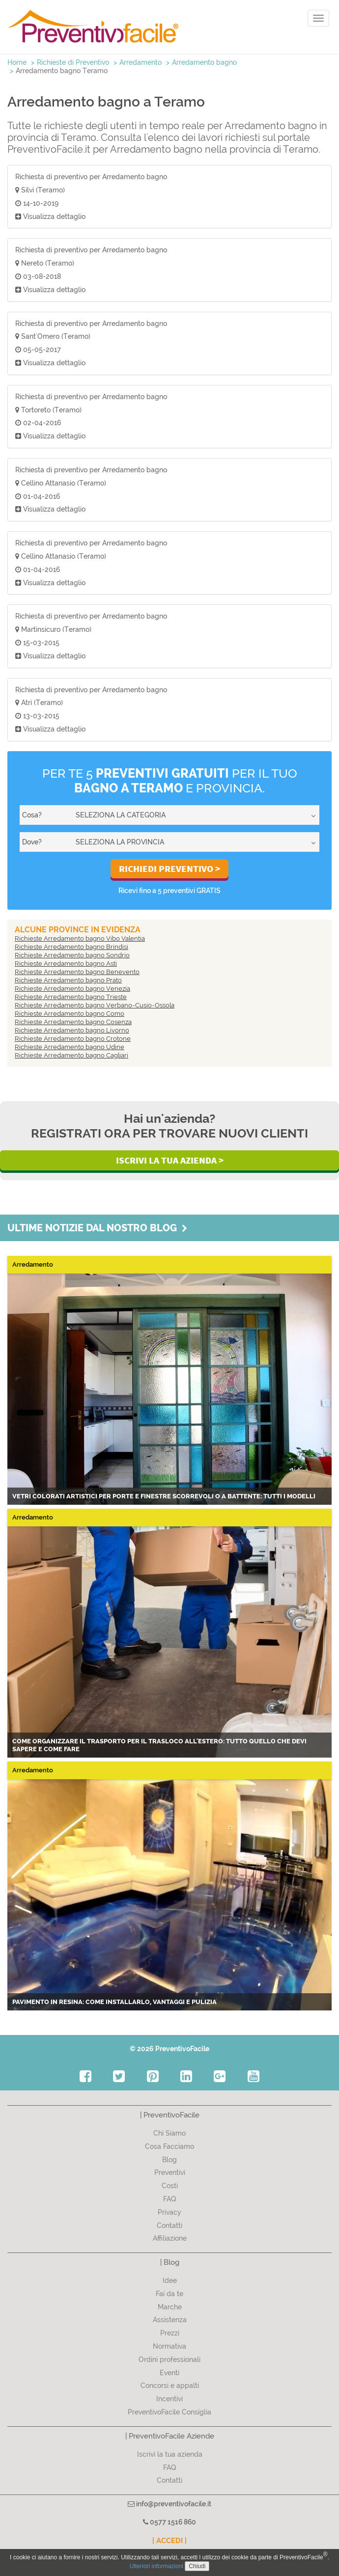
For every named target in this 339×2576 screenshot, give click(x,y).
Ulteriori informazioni (156, 2566)
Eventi (169, 2373)
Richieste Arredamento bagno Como (69, 1013)
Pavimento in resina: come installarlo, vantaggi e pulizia (114, 2002)
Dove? (32, 842)
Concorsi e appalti (170, 2385)
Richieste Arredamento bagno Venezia (72, 988)
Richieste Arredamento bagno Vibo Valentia (80, 938)
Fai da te (169, 2294)
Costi (170, 2186)
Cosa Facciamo (169, 2146)
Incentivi (169, 2399)
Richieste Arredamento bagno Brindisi (71, 946)
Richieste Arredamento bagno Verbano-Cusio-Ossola (94, 1005)
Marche (170, 2307)
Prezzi (169, 2333)
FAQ (169, 2199)
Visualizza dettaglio (50, 216)
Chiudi (197, 2566)
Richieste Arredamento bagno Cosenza (73, 1022)
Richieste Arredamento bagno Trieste (71, 997)
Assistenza (170, 2320)
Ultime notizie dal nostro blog (97, 1228)
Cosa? (32, 815)
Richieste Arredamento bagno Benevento (77, 972)
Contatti (169, 2225)
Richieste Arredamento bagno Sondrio (72, 955)
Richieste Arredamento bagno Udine (69, 1047)
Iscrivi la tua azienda (169, 2454)
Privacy (169, 2212)
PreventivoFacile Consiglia (169, 2412)
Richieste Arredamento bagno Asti (66, 963)
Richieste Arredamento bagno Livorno (72, 1030)
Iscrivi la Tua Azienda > (170, 1160)
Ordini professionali (169, 2359)
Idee (170, 2280)
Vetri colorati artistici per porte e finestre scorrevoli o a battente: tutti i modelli (163, 1496)
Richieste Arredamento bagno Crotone (73, 1038)
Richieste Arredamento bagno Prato (68, 980)
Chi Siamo (169, 2133)
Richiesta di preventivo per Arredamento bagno (91, 177)
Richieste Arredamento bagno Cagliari (71, 1055)
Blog (169, 2160)
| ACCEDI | (169, 2540)
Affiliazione (170, 2238)
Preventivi (169, 2172)
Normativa (169, 2346)
